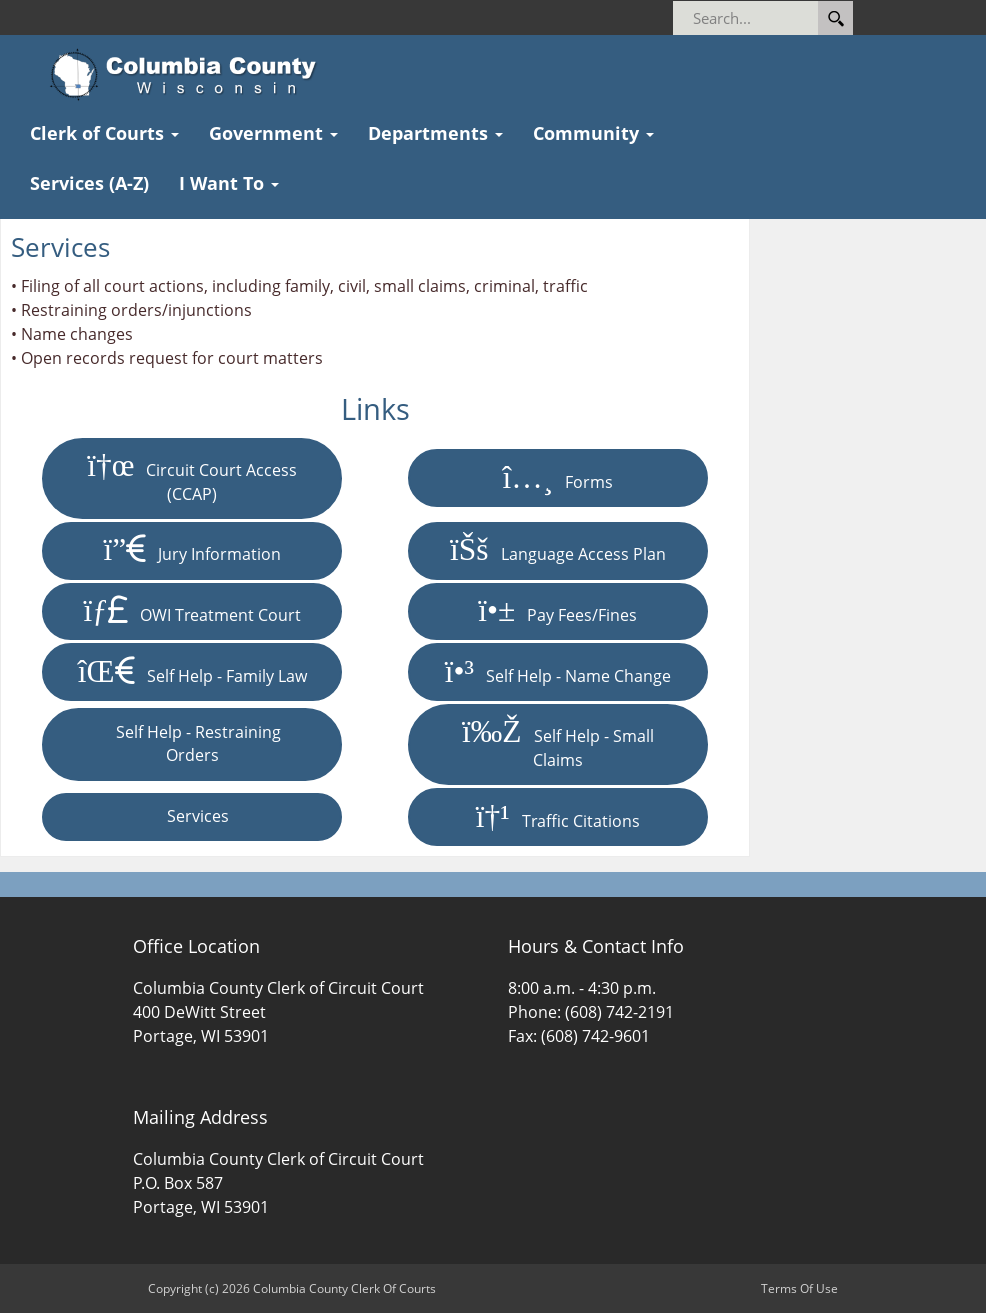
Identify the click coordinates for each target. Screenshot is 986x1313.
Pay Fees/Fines (557, 611)
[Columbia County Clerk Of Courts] (189, 75)
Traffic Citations (558, 817)
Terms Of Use (799, 1288)
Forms (557, 478)
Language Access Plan (558, 550)
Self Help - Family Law (192, 672)
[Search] (807, 18)
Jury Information (192, 550)
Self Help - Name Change (558, 672)
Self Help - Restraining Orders (192, 744)
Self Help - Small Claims (558, 743)
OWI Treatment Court (192, 611)
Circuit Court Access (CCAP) (192, 477)
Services (192, 816)
